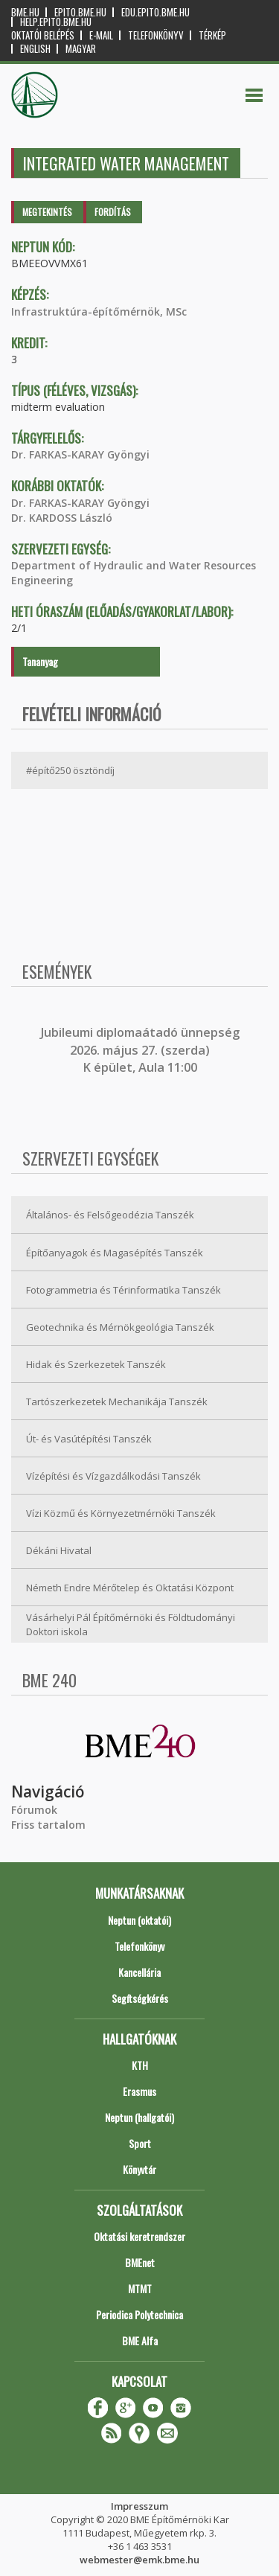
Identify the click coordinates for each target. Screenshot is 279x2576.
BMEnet (140, 2262)
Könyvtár (139, 2169)
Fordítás (112, 211)
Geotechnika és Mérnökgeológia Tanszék (120, 1327)
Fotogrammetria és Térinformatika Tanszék (123, 1290)
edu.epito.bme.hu (155, 12)
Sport (140, 2143)
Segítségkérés (140, 1998)
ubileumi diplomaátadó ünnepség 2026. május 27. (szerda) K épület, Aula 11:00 (142, 1050)
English (35, 49)
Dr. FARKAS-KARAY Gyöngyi (80, 454)
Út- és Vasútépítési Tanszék (89, 1438)
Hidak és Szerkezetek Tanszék (96, 1364)
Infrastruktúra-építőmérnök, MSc (99, 311)
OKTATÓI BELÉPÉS (42, 35)
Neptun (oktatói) (139, 1920)
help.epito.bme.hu (56, 22)
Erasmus (139, 2091)
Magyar (80, 49)
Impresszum (139, 2506)
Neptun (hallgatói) (139, 2117)
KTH (140, 2065)
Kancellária (139, 1972)
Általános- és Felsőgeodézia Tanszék (110, 1214)
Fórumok (34, 1810)
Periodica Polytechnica (139, 2314)
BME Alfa (140, 2340)
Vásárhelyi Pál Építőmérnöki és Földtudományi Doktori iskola (130, 1624)
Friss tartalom (48, 1825)
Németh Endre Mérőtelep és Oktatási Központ (130, 1587)
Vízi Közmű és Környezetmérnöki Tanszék (121, 1513)
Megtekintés (47, 211)
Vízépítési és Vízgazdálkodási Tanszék (113, 1476)
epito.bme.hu (80, 12)
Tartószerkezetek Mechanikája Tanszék (117, 1401)
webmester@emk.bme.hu (139, 2559)
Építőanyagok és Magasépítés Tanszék (114, 1252)
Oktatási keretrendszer (139, 2236)
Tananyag (40, 661)
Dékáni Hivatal (59, 1550)
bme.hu (25, 12)
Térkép (212, 35)
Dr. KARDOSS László (61, 518)
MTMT (140, 2288)
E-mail (101, 35)
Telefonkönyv (156, 35)
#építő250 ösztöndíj (70, 770)
